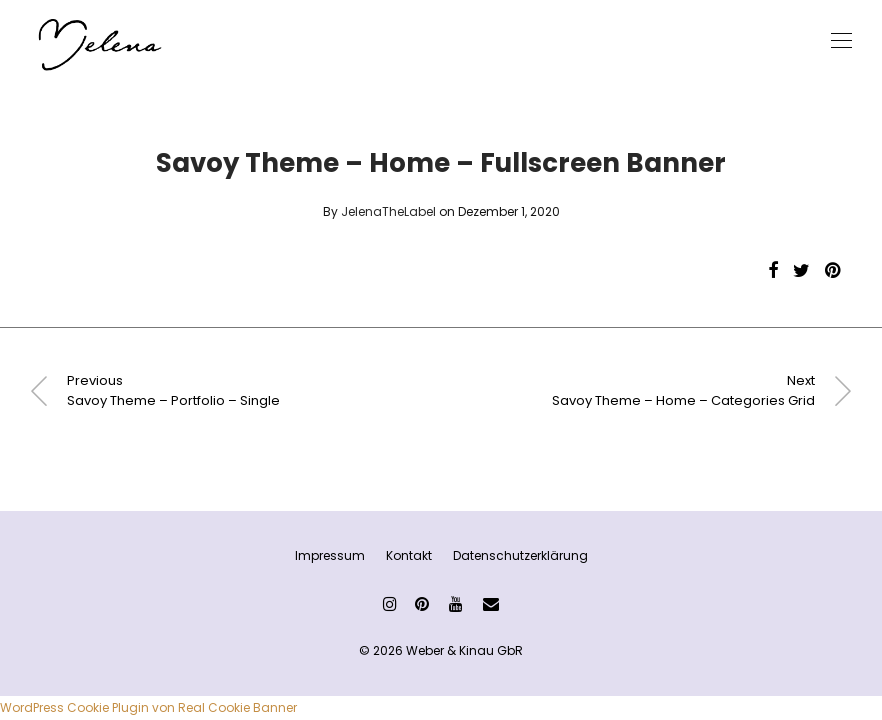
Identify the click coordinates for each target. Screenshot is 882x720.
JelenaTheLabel (388, 211)
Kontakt (409, 555)
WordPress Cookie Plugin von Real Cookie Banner (148, 707)
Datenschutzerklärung (520, 555)
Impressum (330, 555)
